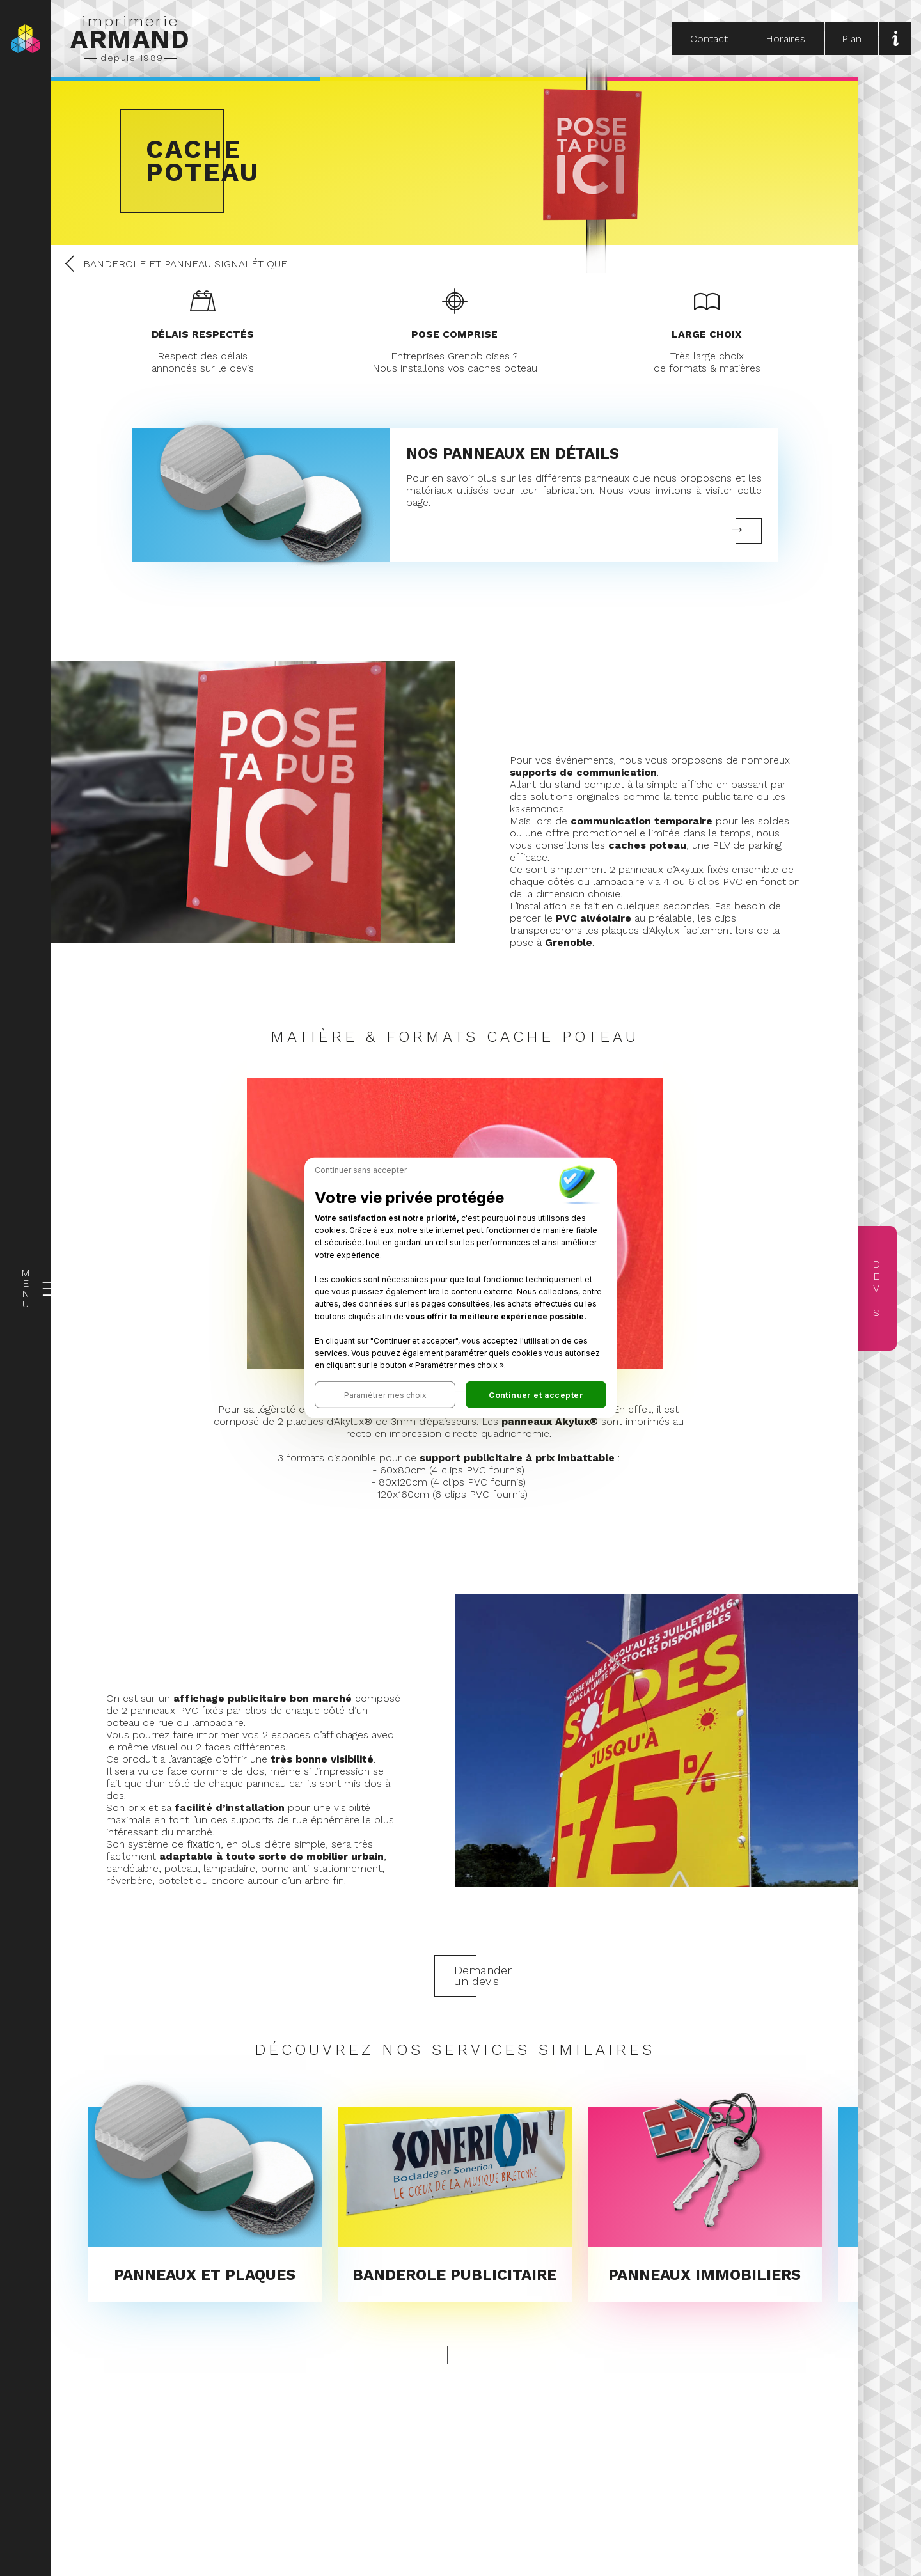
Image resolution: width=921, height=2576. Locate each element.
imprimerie (130, 38)
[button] (385, 1394)
